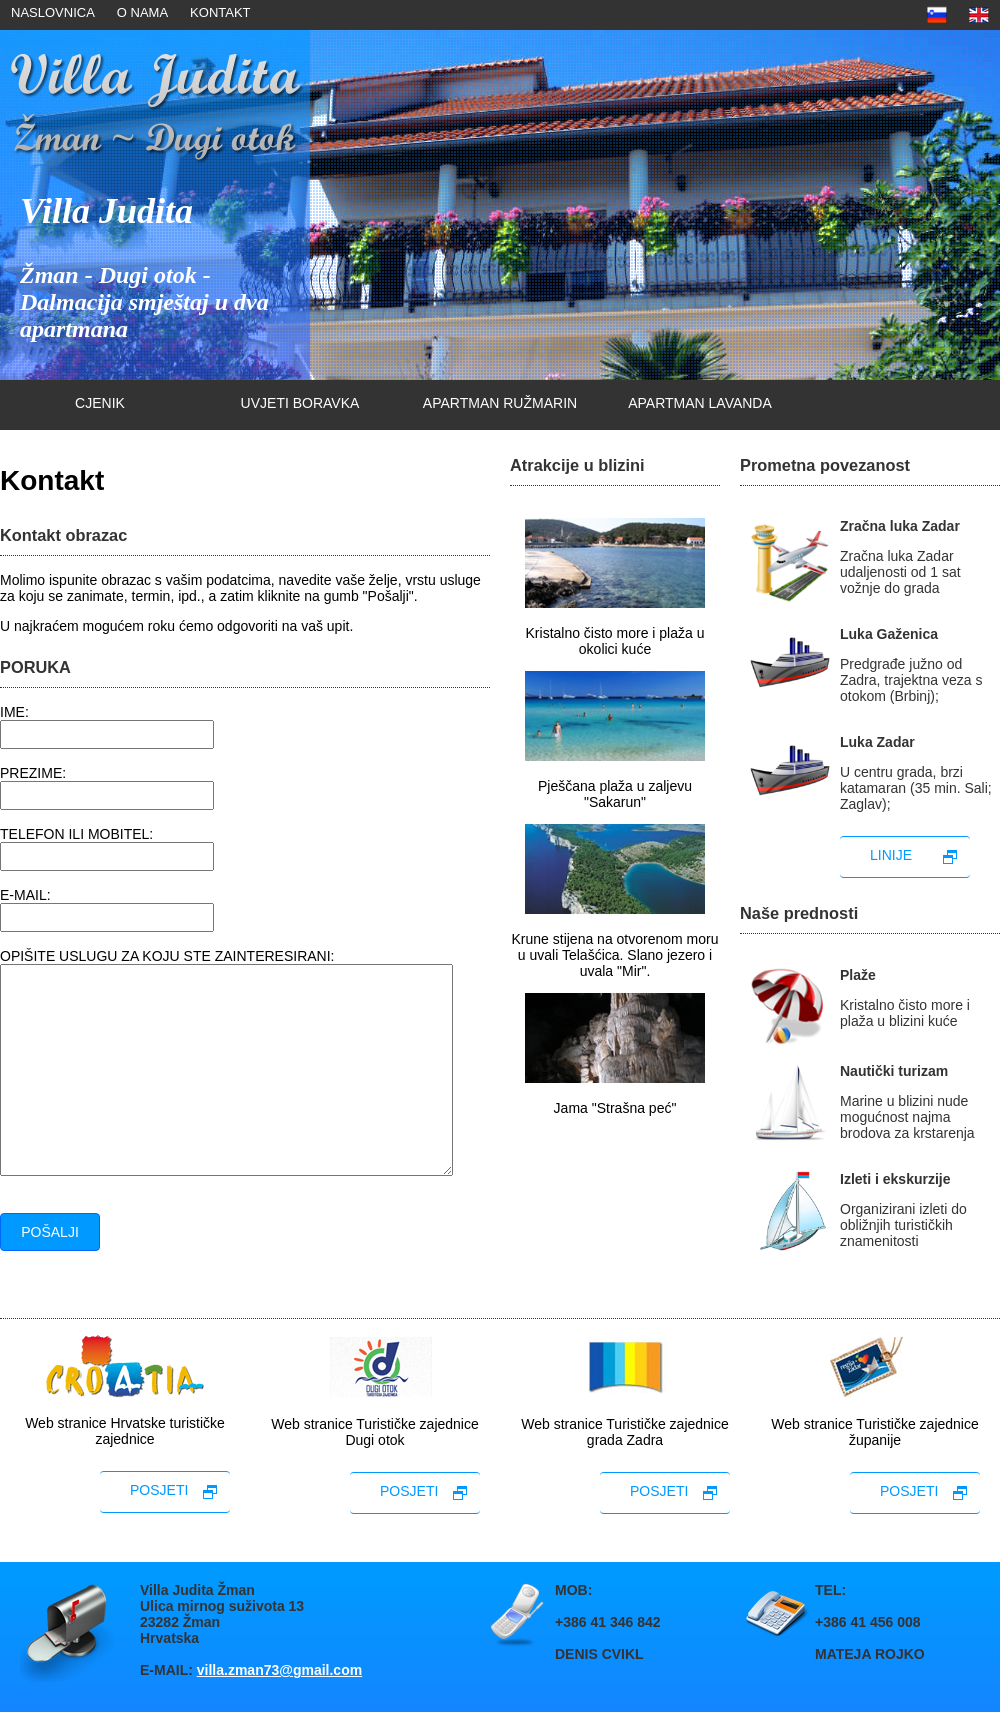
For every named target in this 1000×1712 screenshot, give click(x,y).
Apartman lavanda (700, 403)
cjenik (100, 403)
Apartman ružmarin (500, 403)
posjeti (159, 1490)
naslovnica (53, 12)
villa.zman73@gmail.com (279, 1670)
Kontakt (220, 12)
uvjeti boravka (300, 403)
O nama (142, 12)
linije (891, 855)
